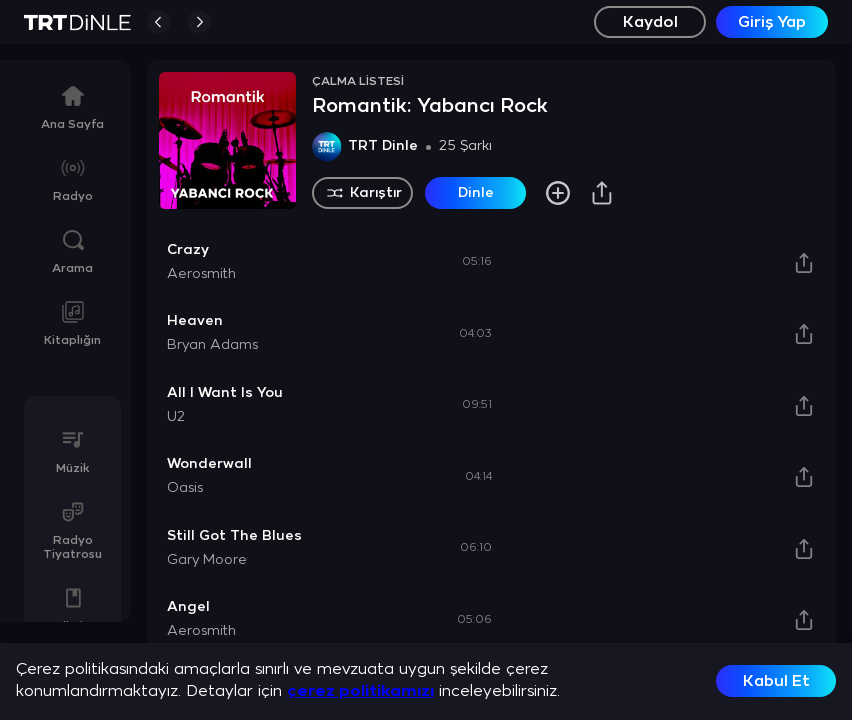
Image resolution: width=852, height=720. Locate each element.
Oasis (185, 488)
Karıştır (363, 193)
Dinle (476, 193)
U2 (176, 417)
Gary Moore (207, 560)
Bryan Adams (212, 345)
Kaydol (650, 22)
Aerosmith (201, 274)
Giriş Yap (772, 22)
